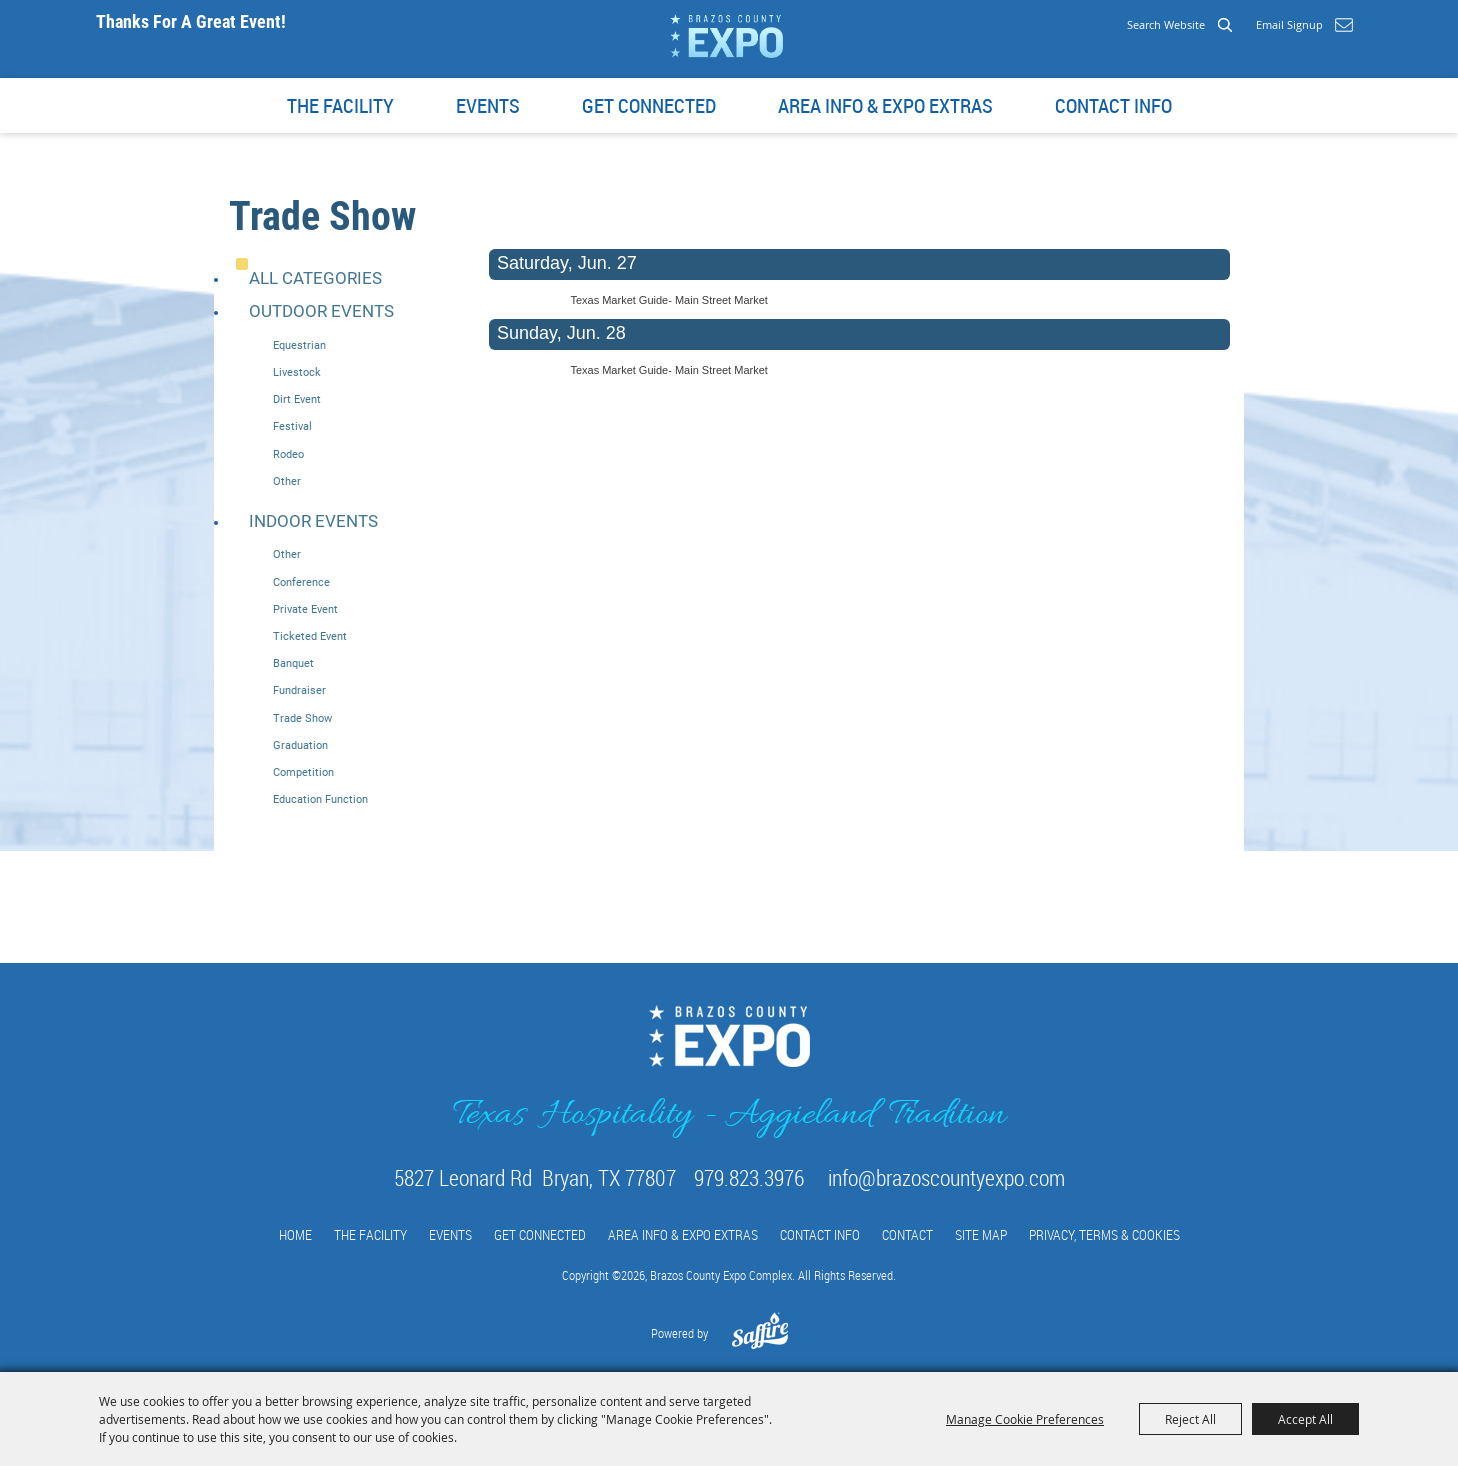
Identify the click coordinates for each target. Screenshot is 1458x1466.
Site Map (981, 1234)
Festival (292, 426)
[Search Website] (1122, 24)
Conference (301, 582)
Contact (907, 1234)
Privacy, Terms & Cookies (1104, 1234)
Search (1224, 24)
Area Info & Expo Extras (885, 105)
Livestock (297, 372)
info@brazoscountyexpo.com (946, 1177)
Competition (303, 772)
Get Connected (649, 105)
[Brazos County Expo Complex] (726, 36)
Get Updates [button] (1343, 25)
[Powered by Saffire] (760, 1341)
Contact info (1113, 105)
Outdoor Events (321, 311)
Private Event (305, 609)
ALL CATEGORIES (315, 278)
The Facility (340, 105)
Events (488, 105)
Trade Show (302, 718)
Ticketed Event (310, 636)
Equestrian (299, 345)
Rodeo (288, 454)
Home (295, 1234)
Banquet (293, 663)
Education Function (320, 799)
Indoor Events (313, 521)
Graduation (300, 745)
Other (287, 481)
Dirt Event (297, 399)
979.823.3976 (749, 1177)
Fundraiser (299, 690)
